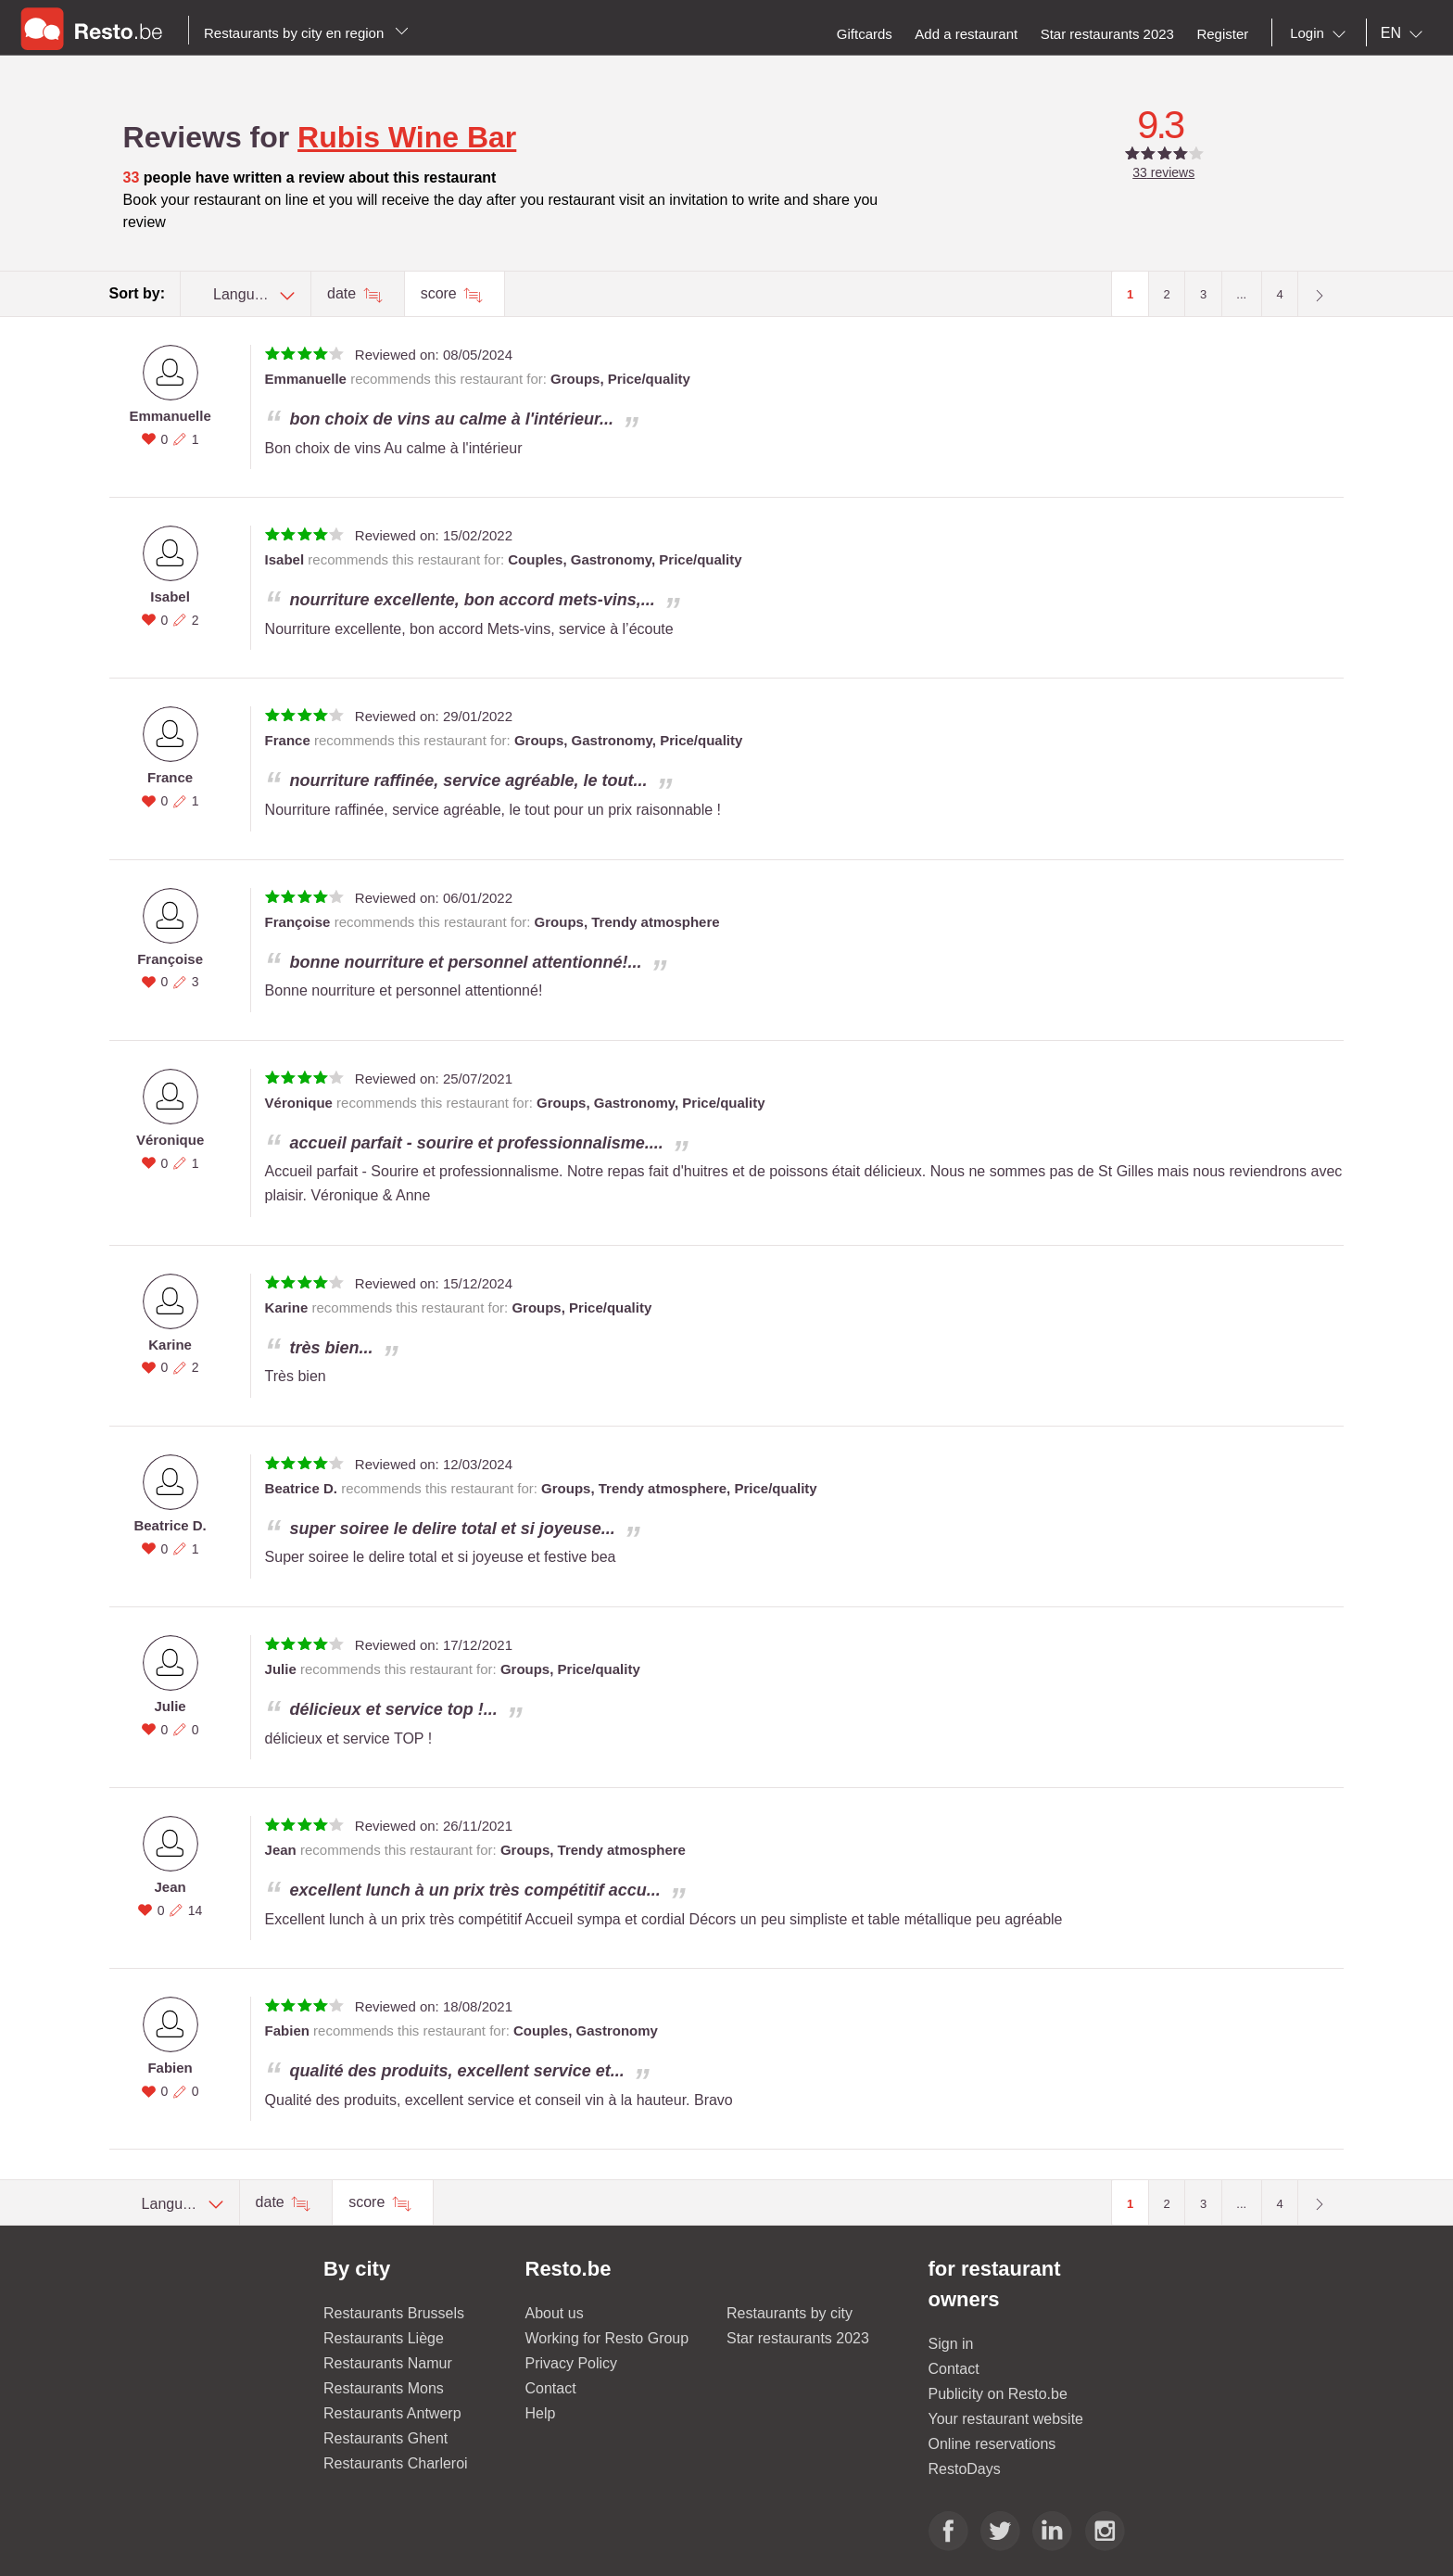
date (343, 293)
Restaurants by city (789, 2313)
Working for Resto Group (607, 2338)
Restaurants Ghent (385, 2438)
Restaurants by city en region (306, 33)
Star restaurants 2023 (797, 2338)
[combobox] (1321, 33)
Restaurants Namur (387, 2363)
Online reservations (992, 2444)
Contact (550, 2388)
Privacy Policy (571, 2363)
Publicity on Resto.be (998, 2394)
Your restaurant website (1006, 2419)
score (441, 293)
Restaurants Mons (383, 2388)
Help (540, 2413)
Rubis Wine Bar (406, 137)
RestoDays (965, 2469)
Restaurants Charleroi (395, 2463)
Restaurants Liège (383, 2338)
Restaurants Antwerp (392, 2413)
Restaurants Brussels (393, 2313)
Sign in (951, 2344)
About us (554, 2313)
